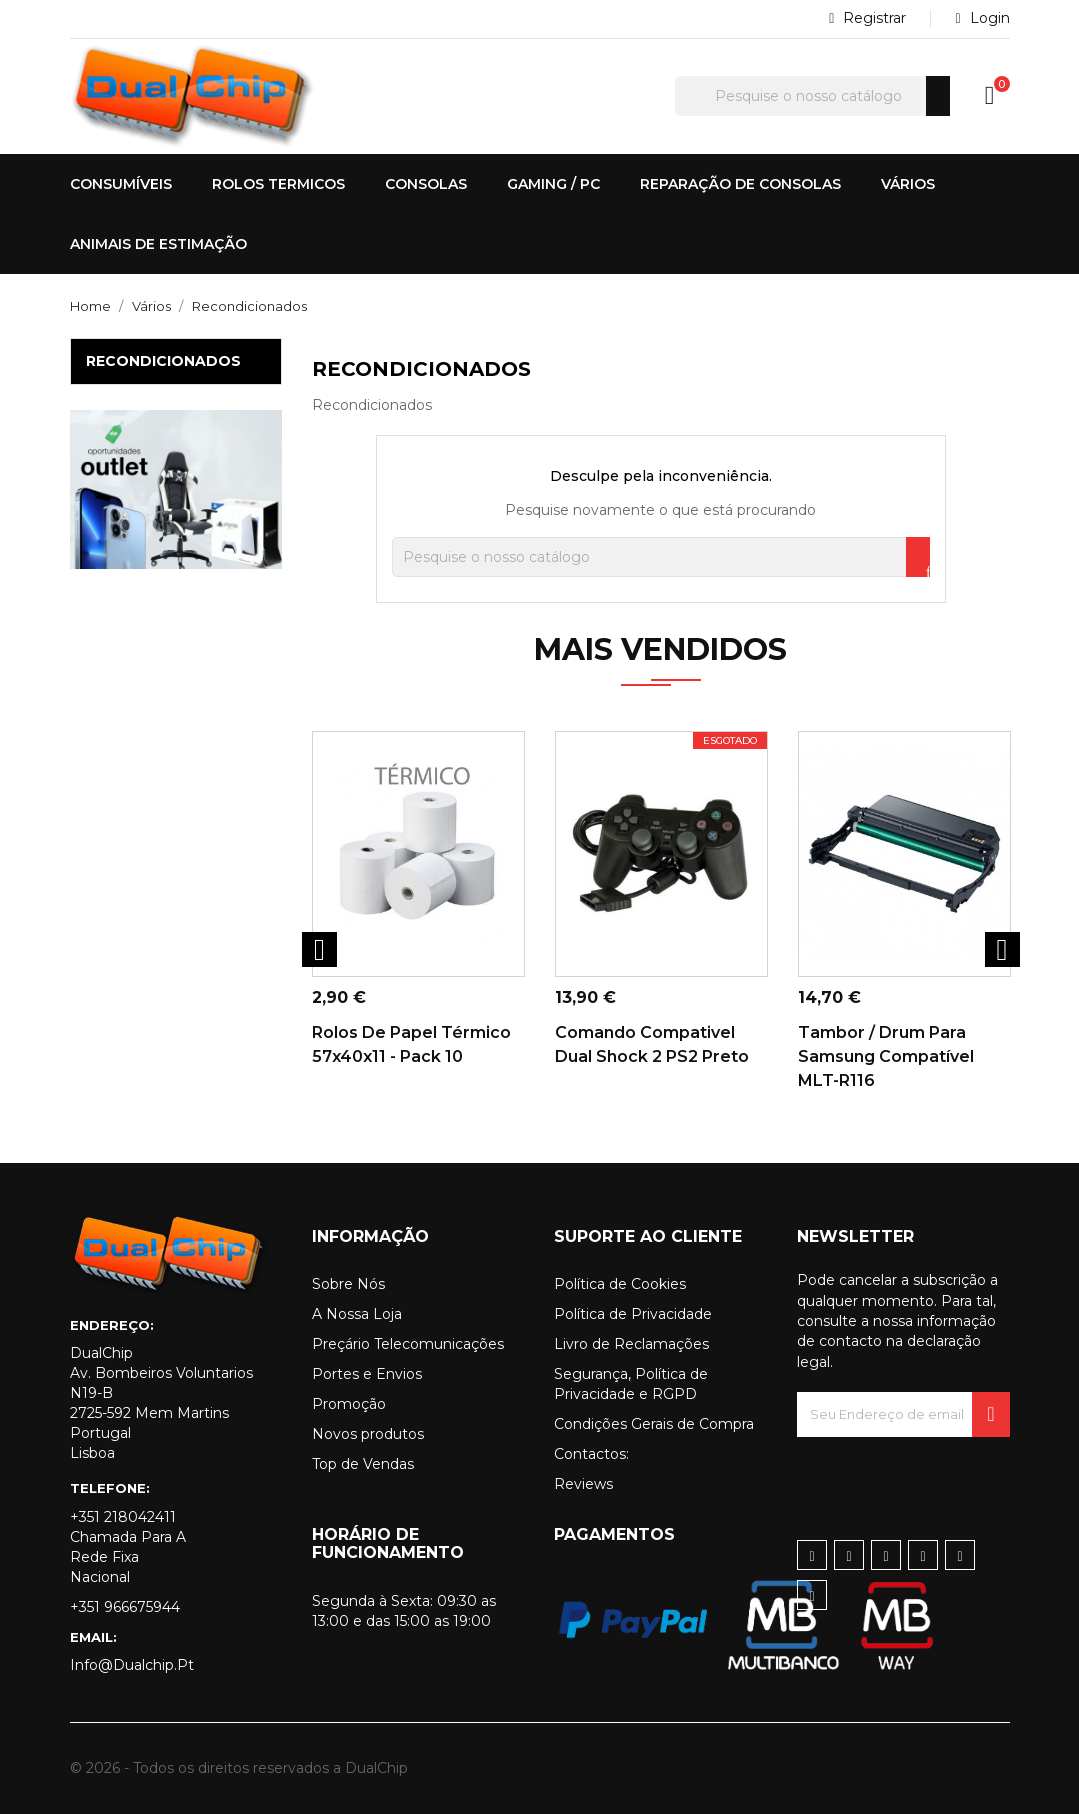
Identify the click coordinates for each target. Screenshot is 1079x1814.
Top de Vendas (363, 1464)
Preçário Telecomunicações (408, 1344)
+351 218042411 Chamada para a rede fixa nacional (128, 1547)
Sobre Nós (348, 1284)
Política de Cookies (620, 1284)
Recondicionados (163, 361)
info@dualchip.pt (132, 1665)
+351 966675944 (125, 1607)
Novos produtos (368, 1434)
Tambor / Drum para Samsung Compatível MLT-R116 (886, 1056)
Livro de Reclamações (631, 1344)
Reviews (583, 1484)
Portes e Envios (367, 1374)
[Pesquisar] (812, 96)
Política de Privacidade (633, 1314)
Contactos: (591, 1454)
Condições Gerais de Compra (654, 1424)
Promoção (349, 1404)
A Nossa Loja (357, 1314)
